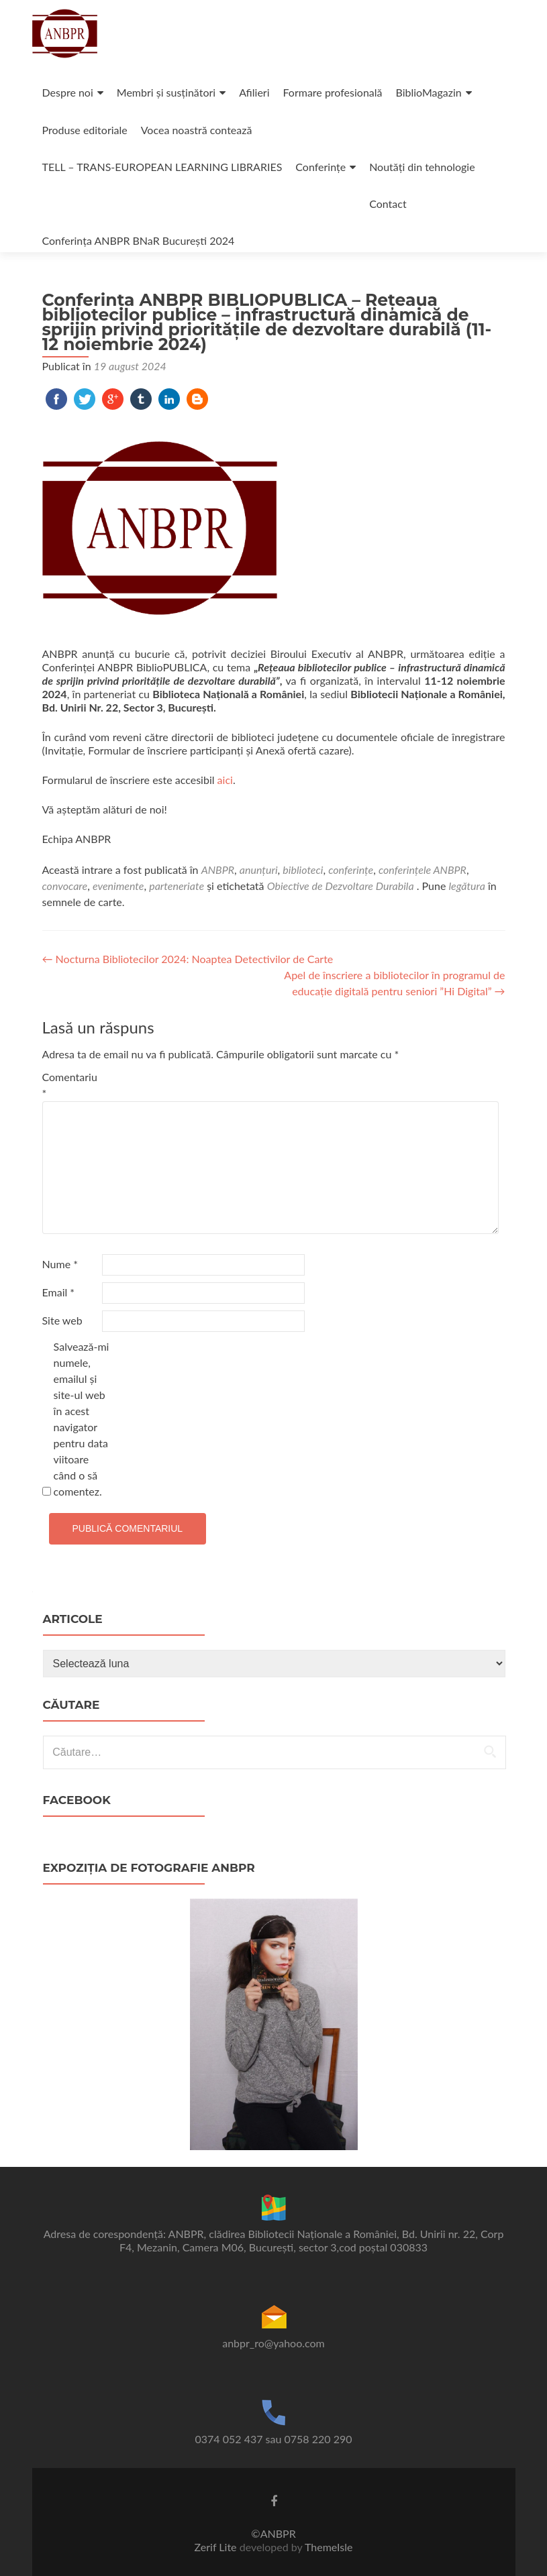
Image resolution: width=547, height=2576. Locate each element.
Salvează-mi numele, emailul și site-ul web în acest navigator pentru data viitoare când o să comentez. (81, 1419)
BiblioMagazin (429, 92)
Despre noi (67, 92)
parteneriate (176, 885)
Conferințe (320, 166)
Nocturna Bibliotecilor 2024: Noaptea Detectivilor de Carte (188, 958)
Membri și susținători (166, 92)
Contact (387, 203)
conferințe (350, 869)
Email (58, 1292)
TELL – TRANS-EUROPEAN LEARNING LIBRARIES (162, 166)
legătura (467, 885)
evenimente (118, 885)
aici (225, 779)
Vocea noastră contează (196, 129)
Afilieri (254, 92)
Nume (60, 1263)
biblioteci (303, 869)
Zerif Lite (217, 2546)
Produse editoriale (85, 129)
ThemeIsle (328, 2546)
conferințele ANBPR (422, 869)
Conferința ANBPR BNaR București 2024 (138, 240)
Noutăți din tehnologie (422, 166)
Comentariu (69, 1084)
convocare (65, 885)
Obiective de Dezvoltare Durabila (340, 885)
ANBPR (217, 869)
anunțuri (259, 869)
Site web (62, 1320)
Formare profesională (333, 92)
